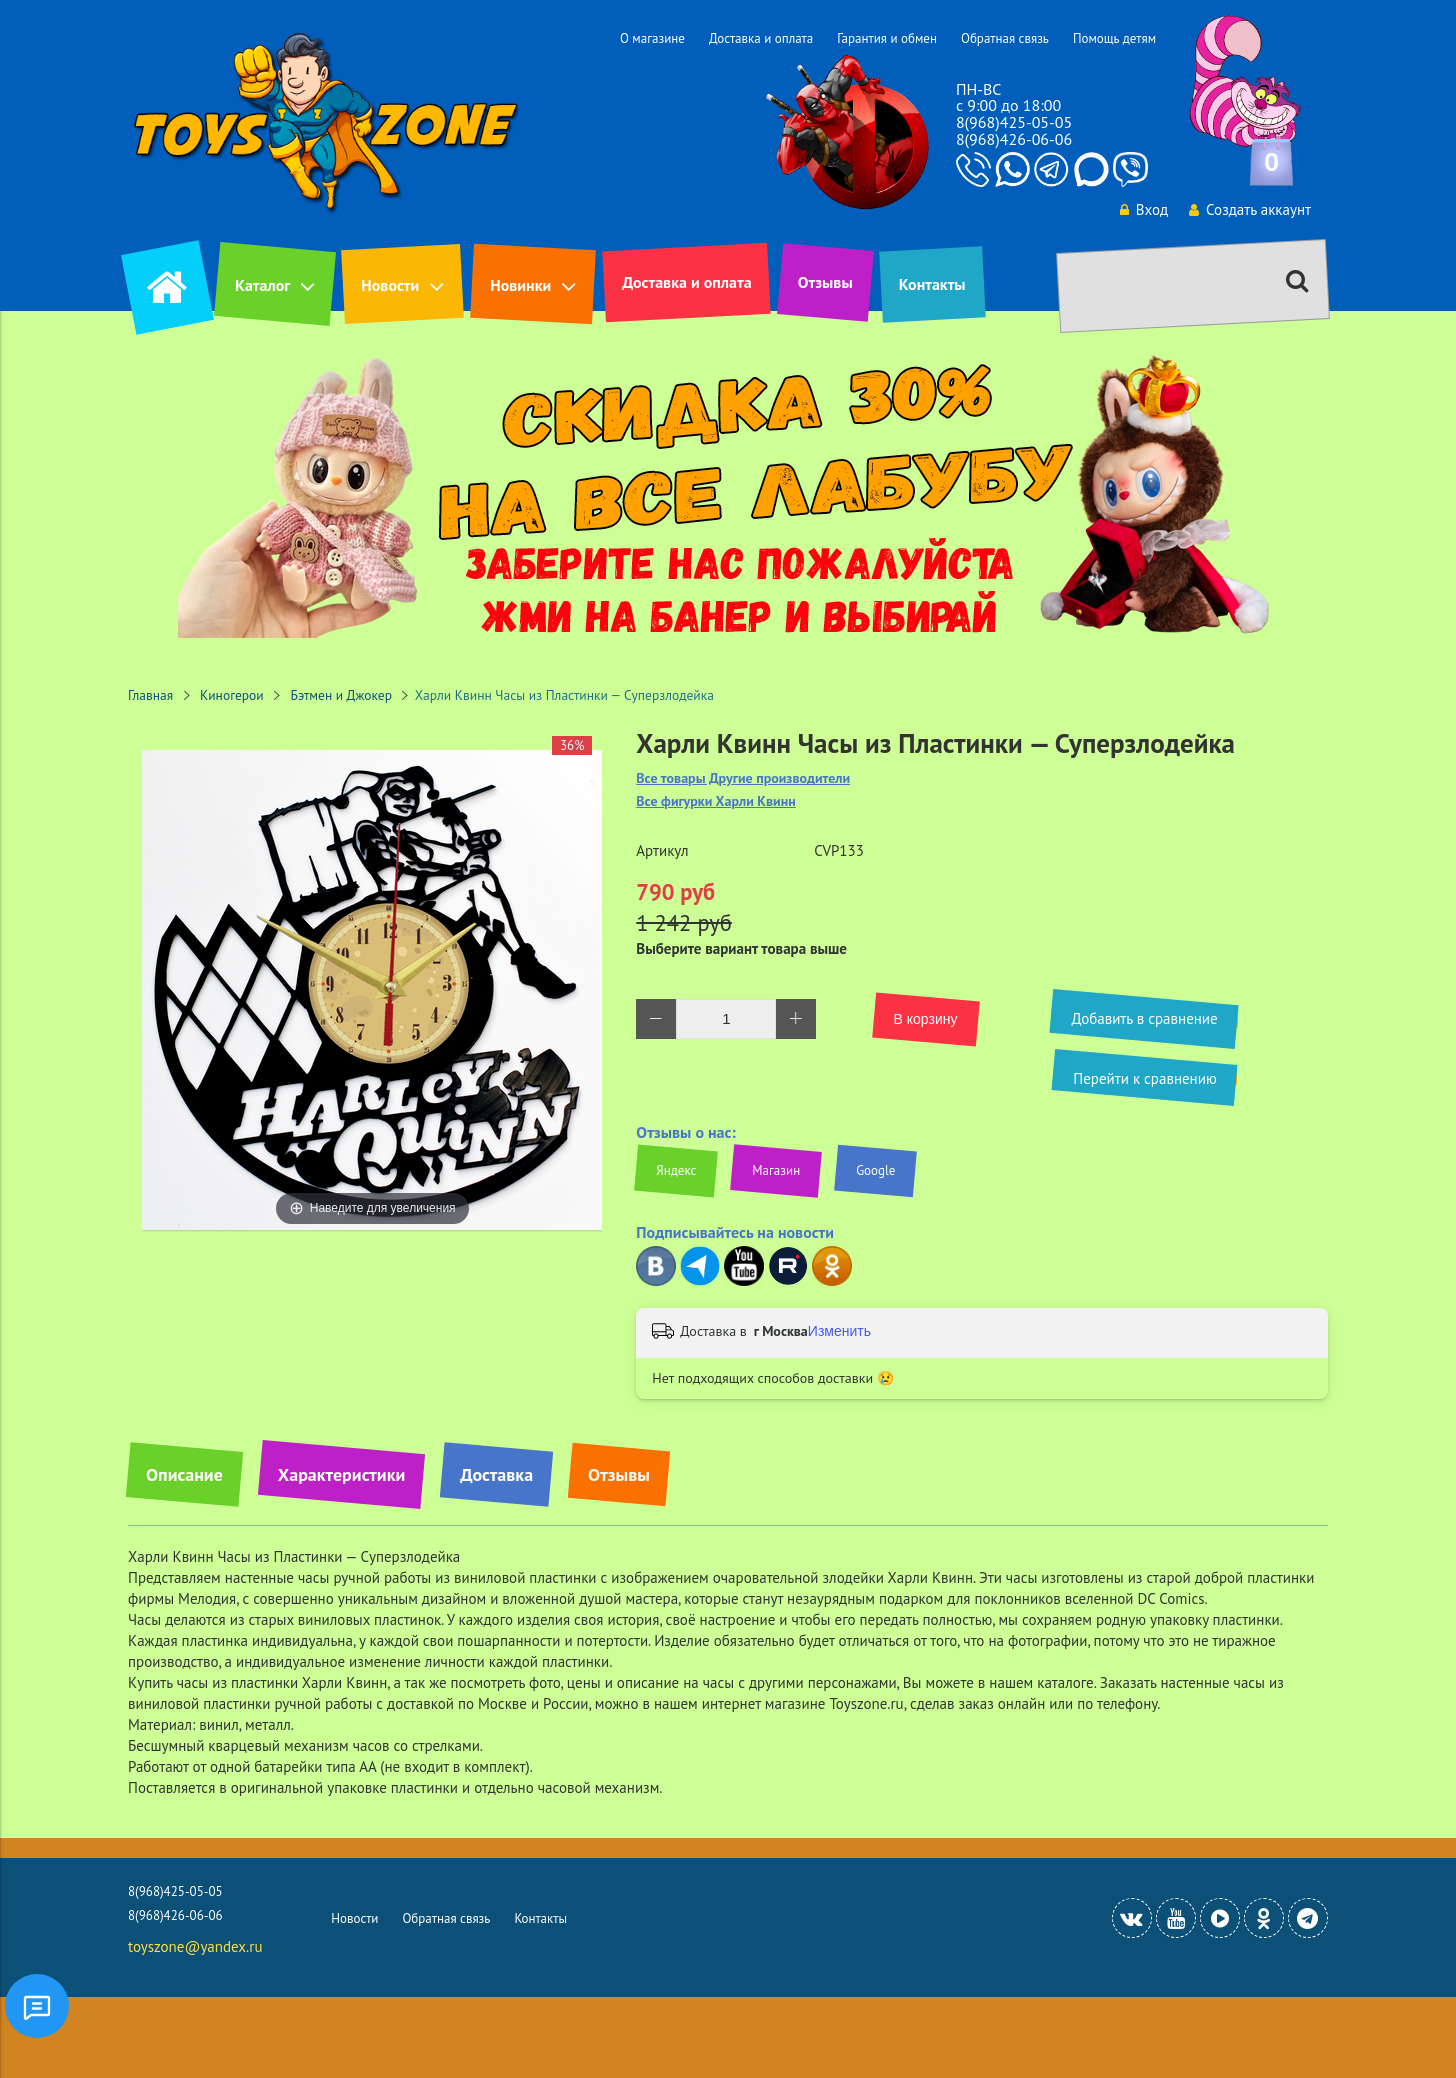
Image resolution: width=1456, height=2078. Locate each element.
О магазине (652, 38)
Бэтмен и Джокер (341, 695)
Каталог (262, 285)
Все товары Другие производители (743, 778)
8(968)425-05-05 (1014, 122)
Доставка (496, 1474)
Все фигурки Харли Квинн (715, 801)
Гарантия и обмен (887, 38)
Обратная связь (1005, 38)
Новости (390, 285)
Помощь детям (1114, 38)
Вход (1144, 209)
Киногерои (232, 695)
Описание (184, 1474)
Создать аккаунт (1250, 209)
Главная (150, 695)
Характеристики (341, 1474)
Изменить (839, 1331)
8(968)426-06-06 (1014, 139)
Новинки (520, 285)
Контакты (932, 284)
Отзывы (825, 282)
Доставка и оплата (761, 38)
